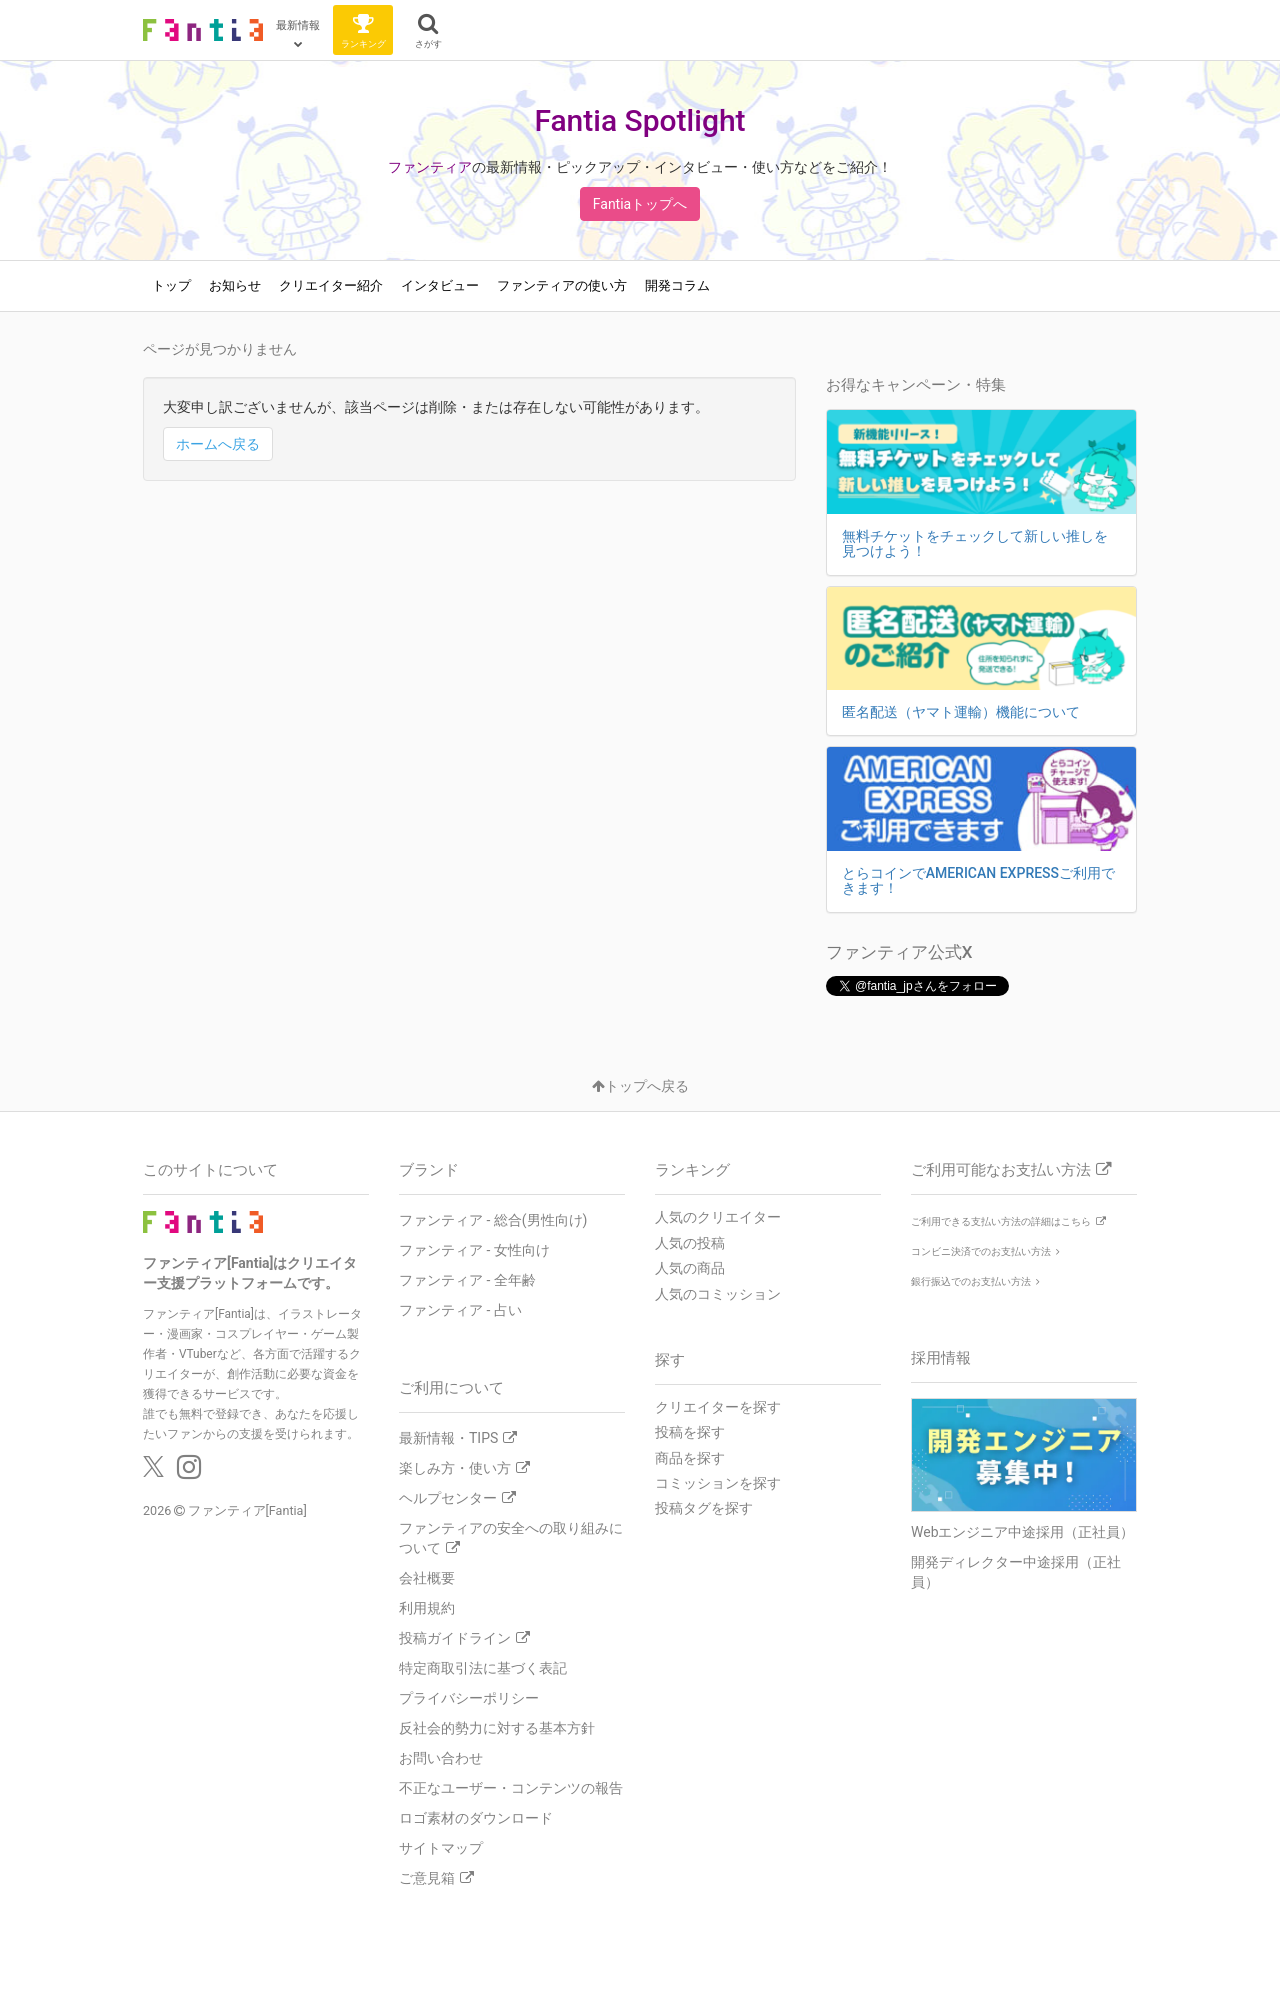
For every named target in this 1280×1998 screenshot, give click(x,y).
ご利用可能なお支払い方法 (1011, 1170)
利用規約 (427, 1608)
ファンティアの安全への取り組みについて (511, 1538)
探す (670, 1360)
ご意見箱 (436, 1878)
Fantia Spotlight (639, 120)
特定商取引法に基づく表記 (483, 1668)
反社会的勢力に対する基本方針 (497, 1728)
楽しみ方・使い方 (464, 1468)
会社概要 (427, 1578)
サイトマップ (441, 1848)
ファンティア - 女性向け (474, 1250)
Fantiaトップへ (640, 204)
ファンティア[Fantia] (247, 1510)
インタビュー (440, 285)
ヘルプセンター (457, 1498)
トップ (171, 285)
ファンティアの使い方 (562, 285)
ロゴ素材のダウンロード (476, 1818)
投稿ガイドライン (464, 1638)
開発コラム (677, 285)
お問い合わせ (441, 1758)
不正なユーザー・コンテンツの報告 (511, 1788)
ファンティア (430, 167)
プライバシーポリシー (469, 1698)
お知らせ (235, 285)
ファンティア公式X (899, 952)
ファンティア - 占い (460, 1310)
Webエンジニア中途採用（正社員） (1023, 1532)
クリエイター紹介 (331, 285)
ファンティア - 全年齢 (467, 1280)
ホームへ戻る (218, 444)
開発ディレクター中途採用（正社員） (1016, 1572)
